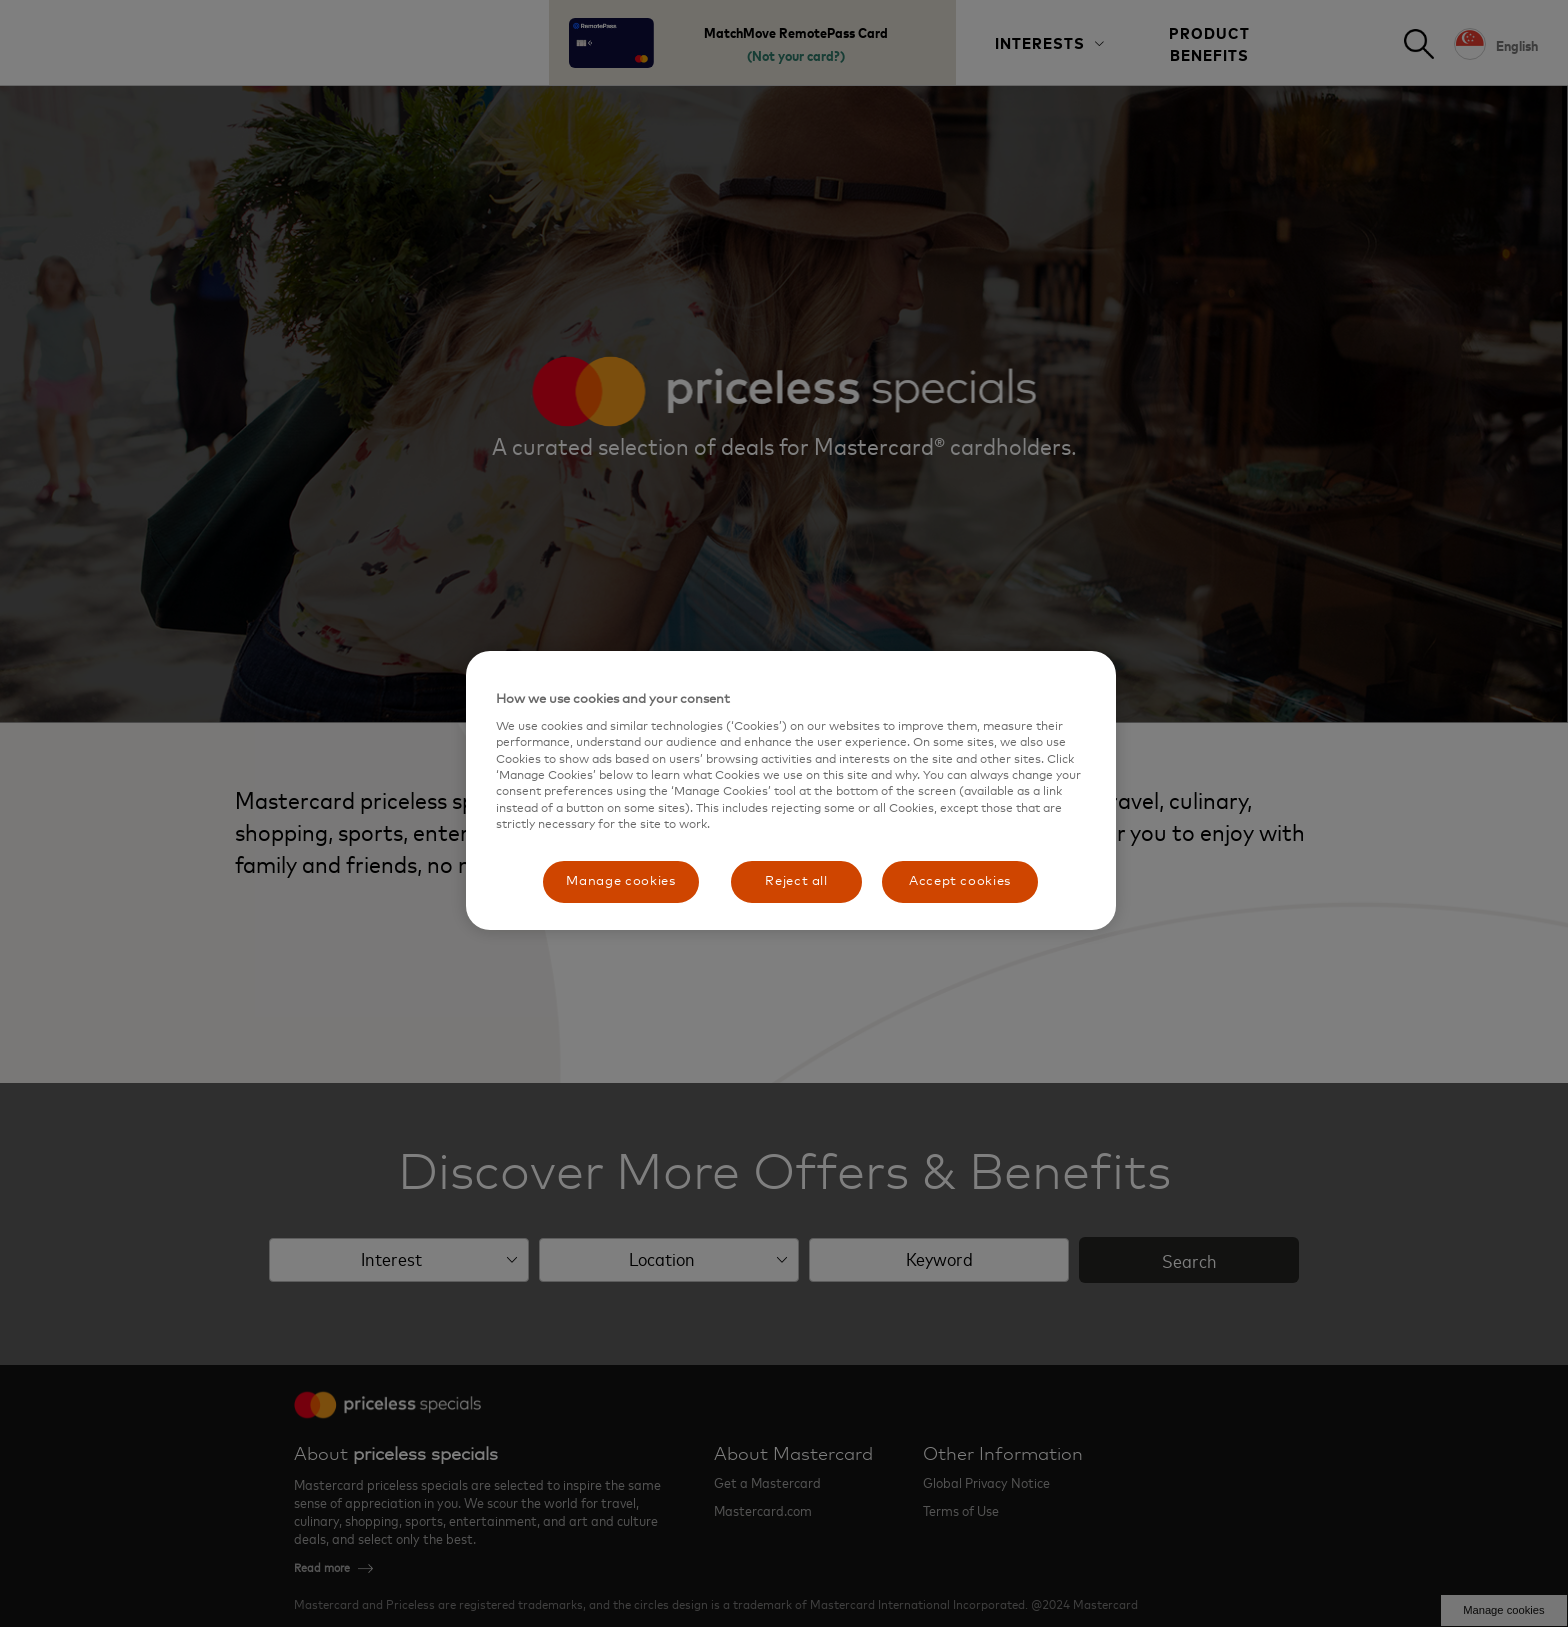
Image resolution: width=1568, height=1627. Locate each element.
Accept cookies (960, 881)
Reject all (796, 881)
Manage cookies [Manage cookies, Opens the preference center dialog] (620, 881)
